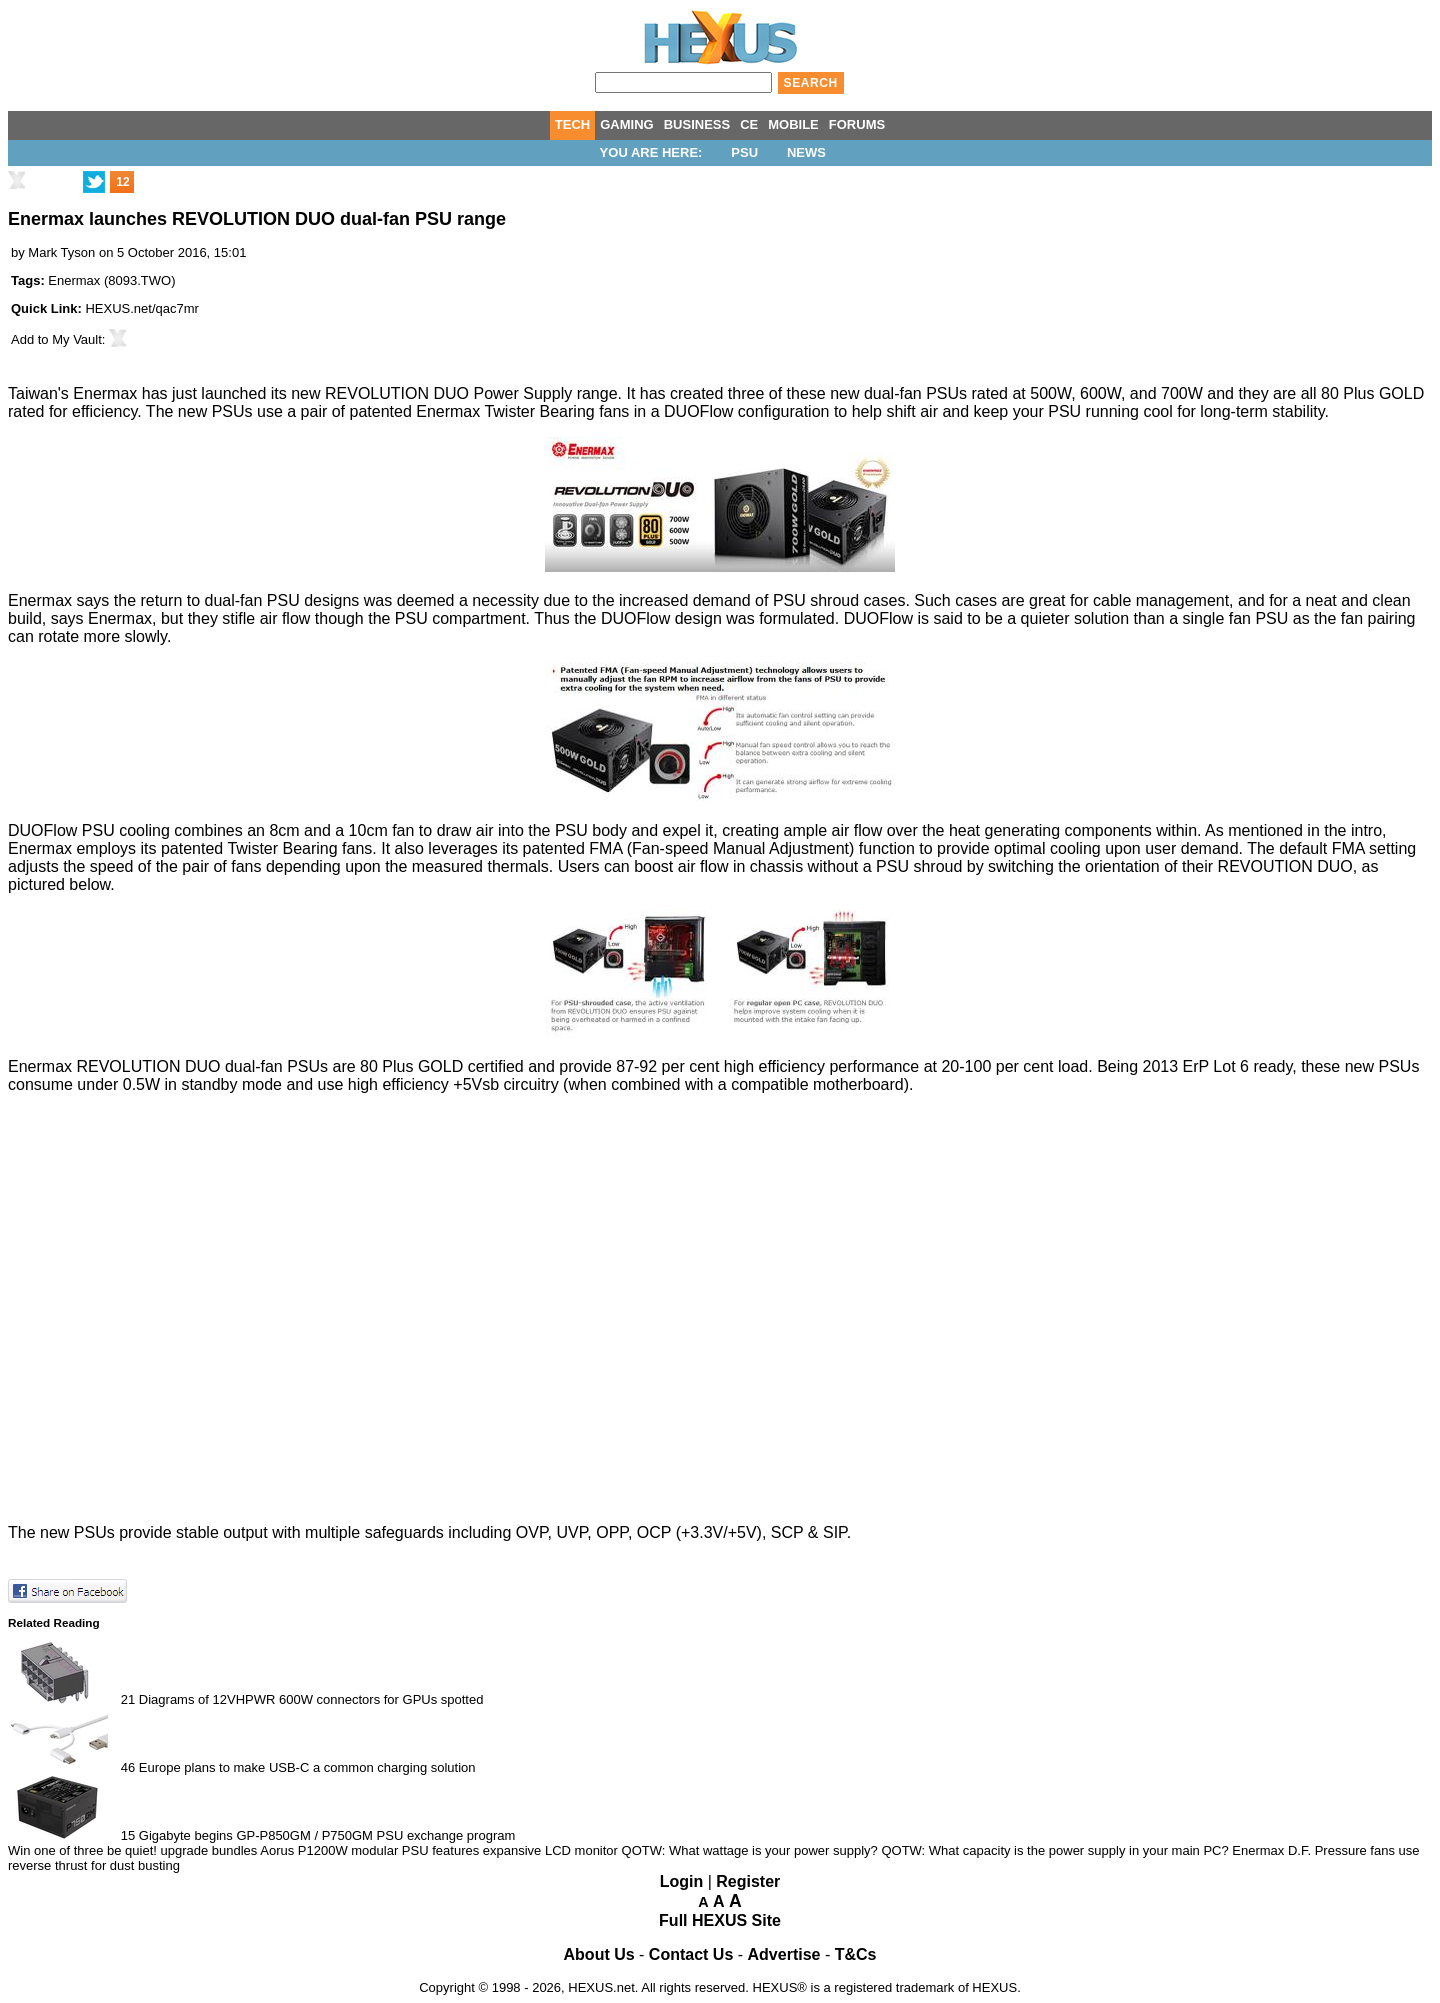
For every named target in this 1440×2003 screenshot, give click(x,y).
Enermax (74, 280)
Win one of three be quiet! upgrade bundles (132, 1850)
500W (1050, 393)
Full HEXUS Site (720, 1920)
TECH (572, 124)
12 (122, 182)
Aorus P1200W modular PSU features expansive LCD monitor (439, 1850)
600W (1100, 393)
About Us (599, 1954)
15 (128, 1835)
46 (128, 1767)
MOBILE (793, 124)
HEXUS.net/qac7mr (141, 308)
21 (128, 1699)
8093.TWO (139, 280)
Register (748, 1881)
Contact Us (691, 1954)
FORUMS (857, 124)
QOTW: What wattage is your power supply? (750, 1850)
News (806, 152)
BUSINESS (697, 124)
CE (749, 124)
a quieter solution (1068, 618)
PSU (744, 152)
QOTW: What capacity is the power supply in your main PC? (1054, 1850)
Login (682, 1881)
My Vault (77, 339)
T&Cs (856, 1954)
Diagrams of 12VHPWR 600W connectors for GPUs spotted (311, 1699)
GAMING (626, 124)
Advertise (784, 1954)
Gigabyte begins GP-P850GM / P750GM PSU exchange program (327, 1835)
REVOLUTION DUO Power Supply (448, 393)
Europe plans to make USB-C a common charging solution (307, 1767)
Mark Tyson (61, 252)
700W (1182, 393)
